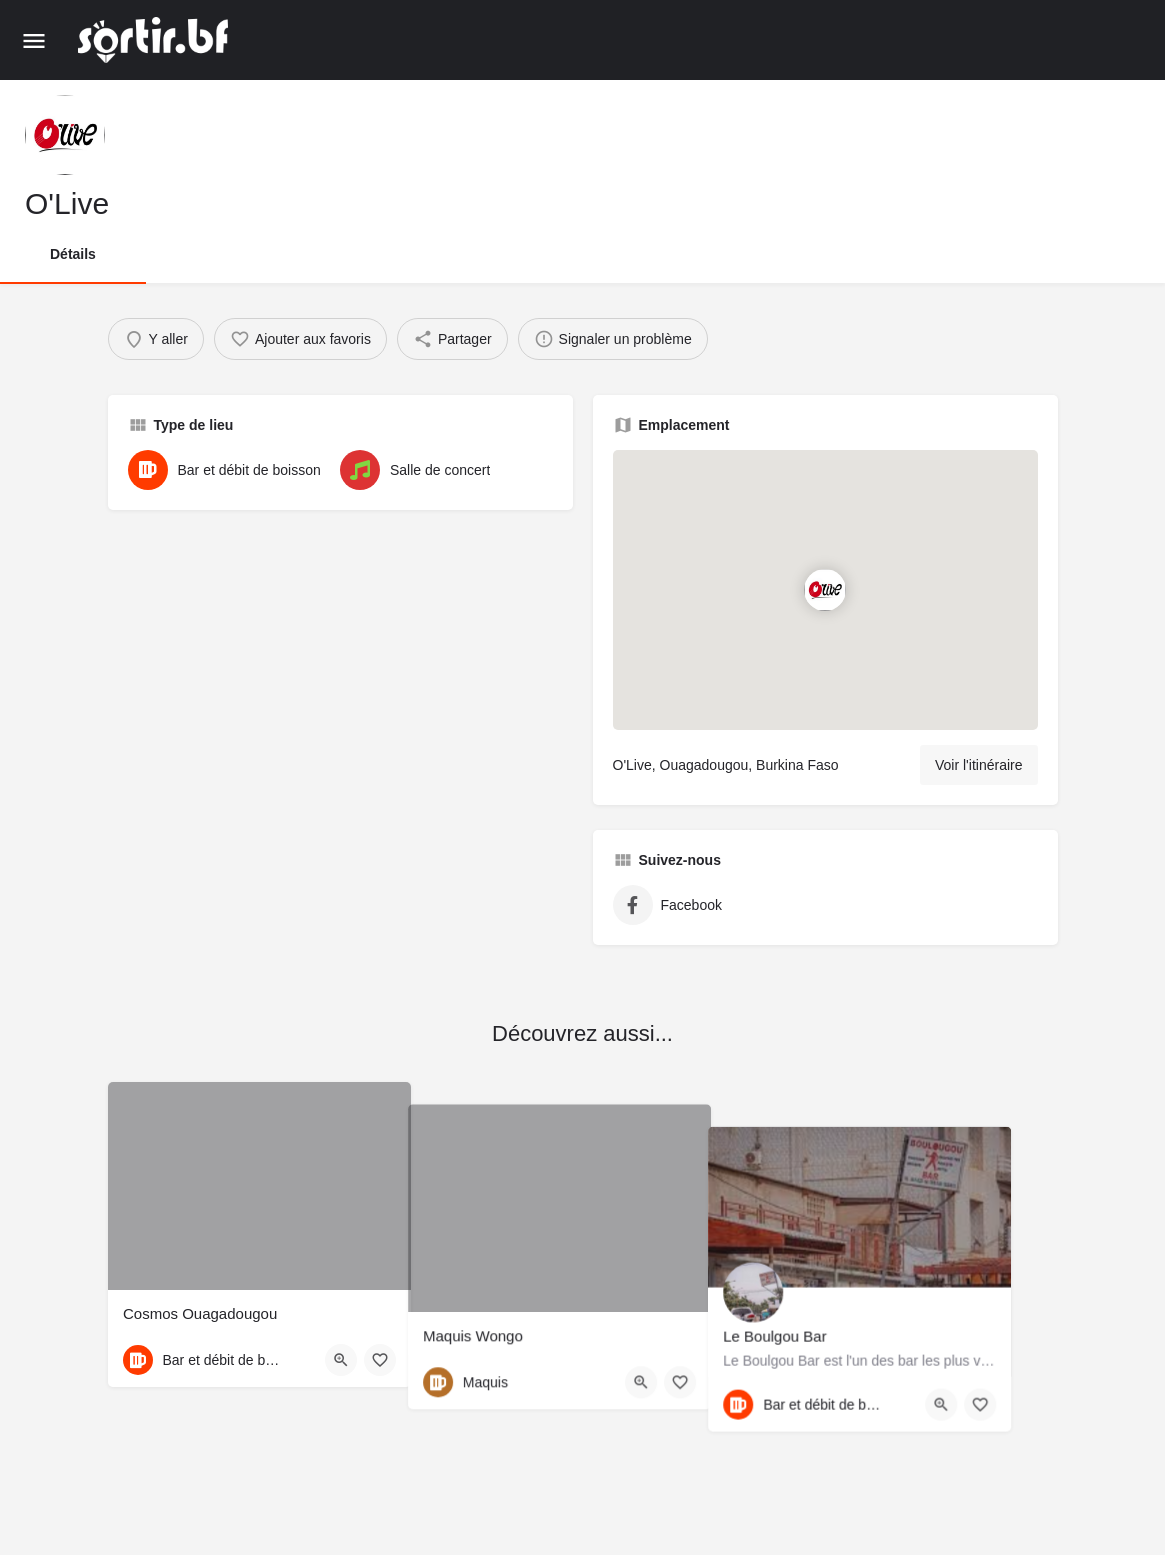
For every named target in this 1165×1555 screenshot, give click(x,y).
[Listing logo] (65, 135)
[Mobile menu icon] (34, 40)
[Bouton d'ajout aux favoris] (380, 1360)
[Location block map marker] (825, 589)
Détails (73, 254)
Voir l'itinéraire (979, 765)
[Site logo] (155, 40)
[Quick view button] (341, 1360)
